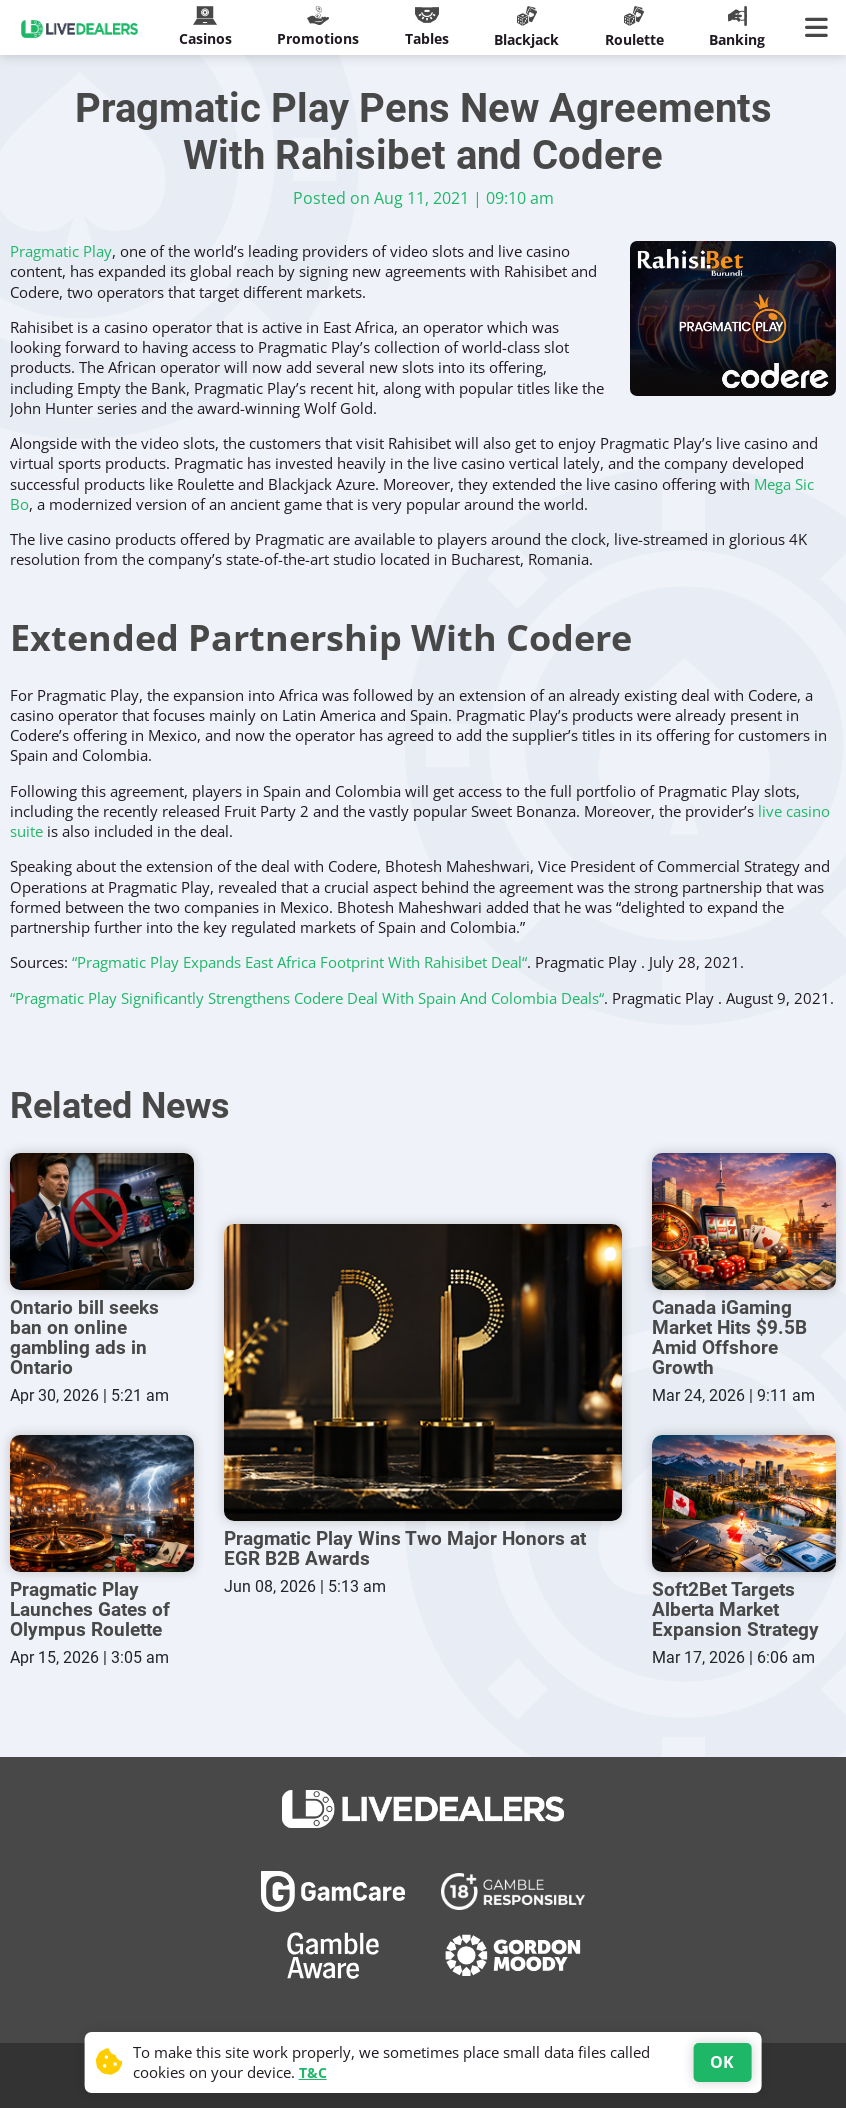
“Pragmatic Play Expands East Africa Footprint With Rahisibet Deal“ (299, 962)
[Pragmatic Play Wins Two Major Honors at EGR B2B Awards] (423, 1371)
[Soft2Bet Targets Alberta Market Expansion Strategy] (744, 1501)
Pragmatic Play (61, 251)
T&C (313, 2072)
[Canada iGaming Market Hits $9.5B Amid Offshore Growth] (744, 1222)
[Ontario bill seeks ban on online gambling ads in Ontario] (102, 1222)
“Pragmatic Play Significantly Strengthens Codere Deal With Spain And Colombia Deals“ (307, 998)
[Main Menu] (820, 28)
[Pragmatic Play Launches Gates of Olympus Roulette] (102, 1501)
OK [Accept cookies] (722, 2062)
